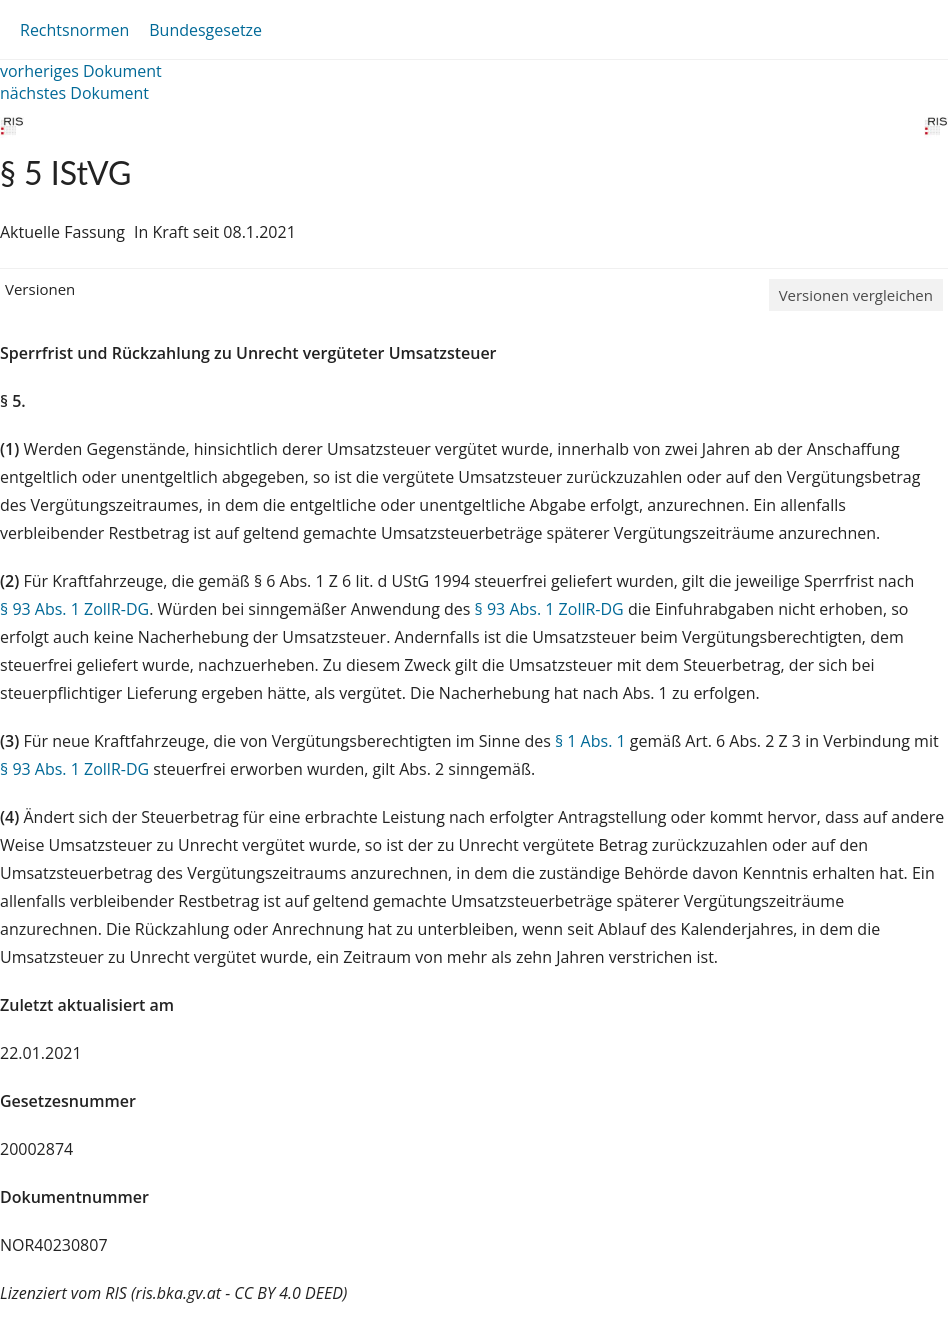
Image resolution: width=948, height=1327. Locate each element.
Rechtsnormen (74, 30)
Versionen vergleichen (856, 295)
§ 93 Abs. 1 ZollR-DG (74, 609)
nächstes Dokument (74, 93)
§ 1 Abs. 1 (590, 741)
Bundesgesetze (205, 30)
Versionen (40, 289)
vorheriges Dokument (81, 71)
